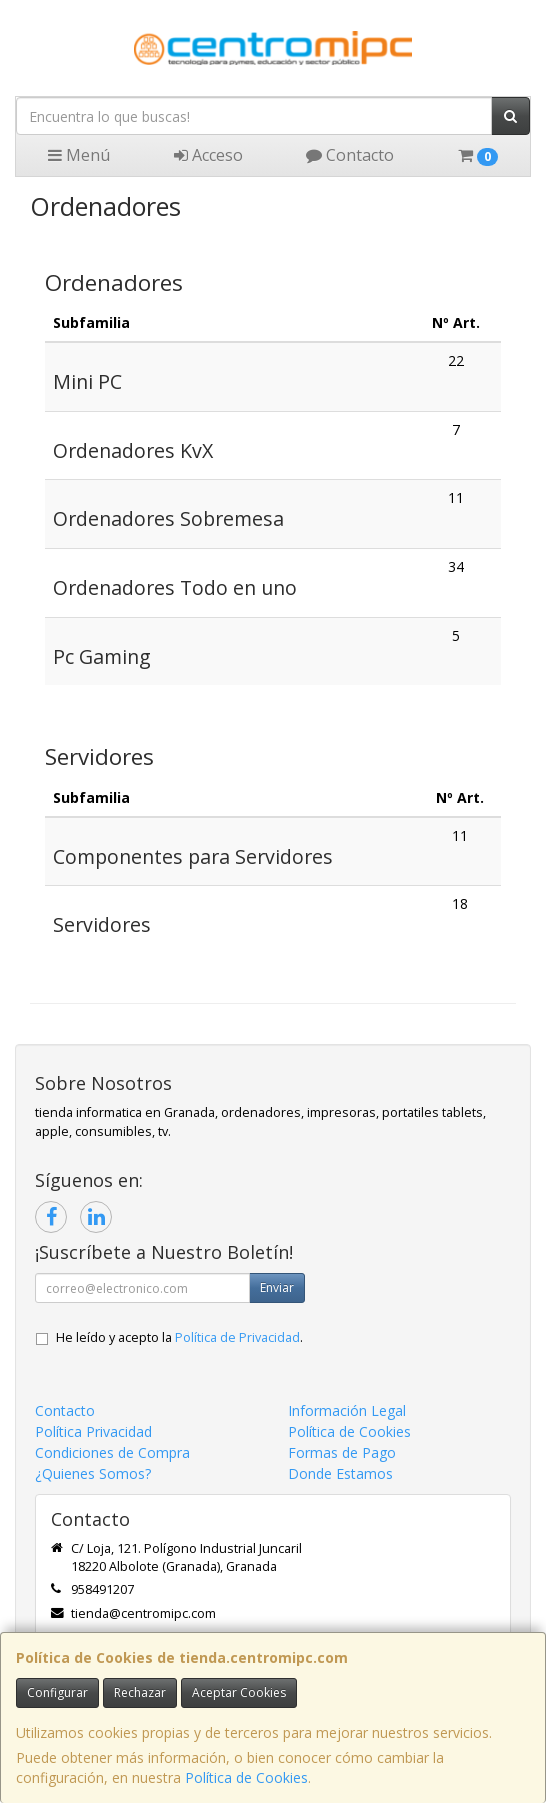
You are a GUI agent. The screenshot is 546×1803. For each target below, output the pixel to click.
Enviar (277, 1287)
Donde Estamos (340, 1473)
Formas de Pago (342, 1452)
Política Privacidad (93, 1431)
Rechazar (140, 1692)
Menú (79, 155)
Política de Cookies (246, 1777)
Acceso (208, 155)
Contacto (350, 155)
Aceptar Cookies (239, 1692)
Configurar (57, 1692)
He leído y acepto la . (179, 1337)
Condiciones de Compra (112, 1452)
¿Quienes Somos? (93, 1473)
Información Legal (347, 1410)
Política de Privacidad (237, 1337)
